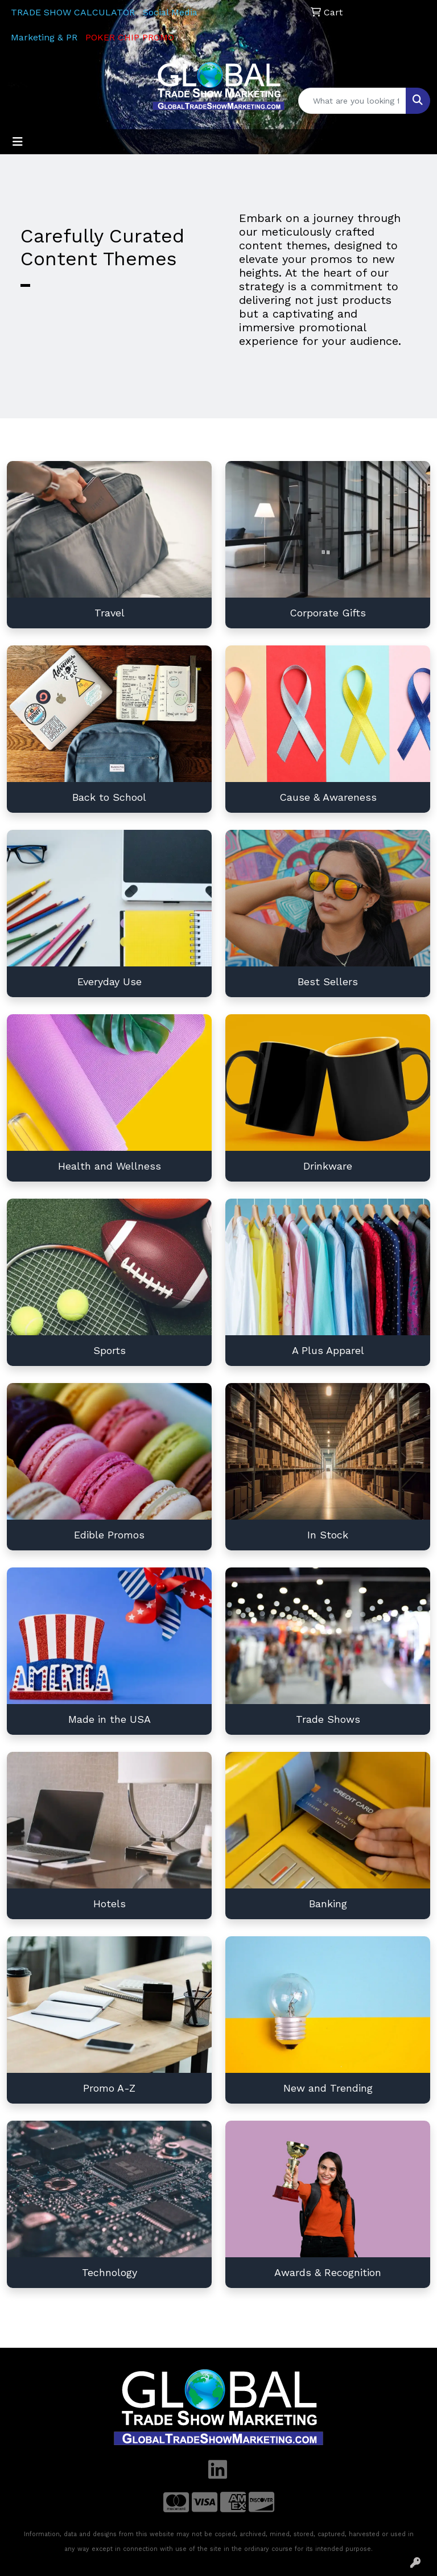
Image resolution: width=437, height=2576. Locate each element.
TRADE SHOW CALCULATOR (73, 12)
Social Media (170, 12)
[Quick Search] (352, 101)
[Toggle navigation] (18, 142)
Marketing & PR (44, 37)
